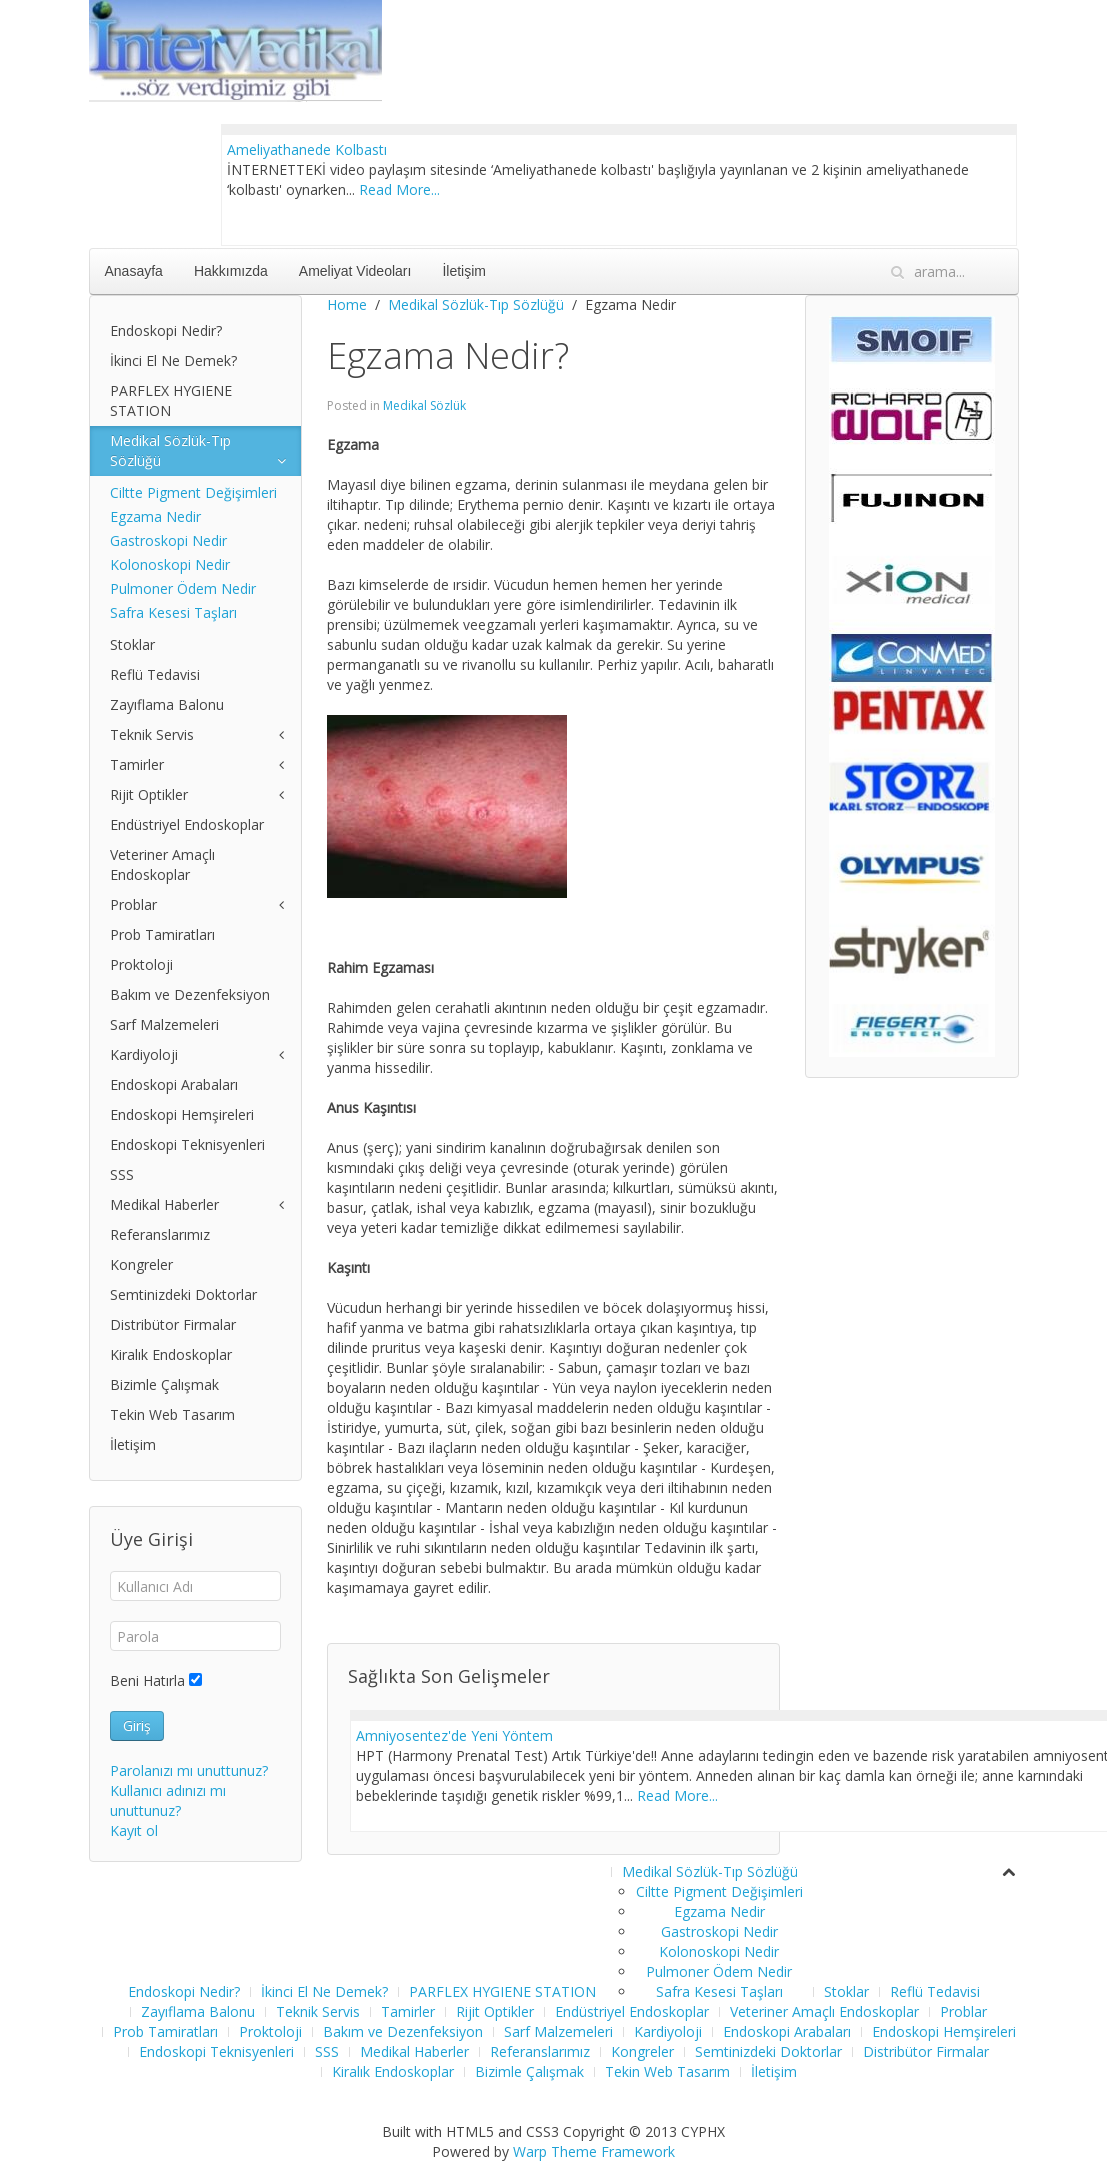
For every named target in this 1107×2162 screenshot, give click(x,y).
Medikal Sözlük (424, 405)
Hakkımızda (231, 271)
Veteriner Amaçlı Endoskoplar (162, 864)
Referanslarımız (160, 1234)
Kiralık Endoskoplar (171, 1354)
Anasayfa (134, 271)
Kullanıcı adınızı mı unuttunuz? (168, 1800)
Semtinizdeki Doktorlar (183, 1294)
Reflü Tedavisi (155, 674)
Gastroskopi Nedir (168, 540)
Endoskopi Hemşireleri (182, 1114)
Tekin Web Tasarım (172, 1414)
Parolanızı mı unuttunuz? (189, 1770)
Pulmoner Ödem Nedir (183, 588)
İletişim (464, 271)
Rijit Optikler (149, 794)
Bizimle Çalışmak (164, 1384)
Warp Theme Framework (594, 2151)
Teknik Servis (152, 734)
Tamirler (137, 764)
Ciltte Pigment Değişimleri (193, 492)
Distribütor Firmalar (173, 1324)
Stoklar (132, 644)
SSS (122, 1174)
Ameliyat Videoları (355, 271)
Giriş (137, 1725)
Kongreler (141, 1264)
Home (347, 304)
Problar (133, 904)
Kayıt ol (134, 1830)
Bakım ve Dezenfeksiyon (190, 994)
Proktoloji (141, 964)
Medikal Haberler (164, 1204)
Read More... (399, 189)
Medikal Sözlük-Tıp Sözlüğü (476, 304)
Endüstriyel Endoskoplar (187, 824)
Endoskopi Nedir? (166, 330)
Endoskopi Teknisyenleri (187, 1144)
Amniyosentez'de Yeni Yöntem (454, 1735)
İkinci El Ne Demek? (173, 360)
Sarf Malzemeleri (164, 1024)
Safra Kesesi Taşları (173, 612)
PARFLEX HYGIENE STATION (171, 400)
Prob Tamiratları (162, 934)
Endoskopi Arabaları (174, 1084)
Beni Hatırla (147, 1680)
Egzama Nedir (155, 516)
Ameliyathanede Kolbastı (307, 149)
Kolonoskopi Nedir (170, 564)
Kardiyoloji (144, 1054)
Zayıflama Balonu (167, 704)
